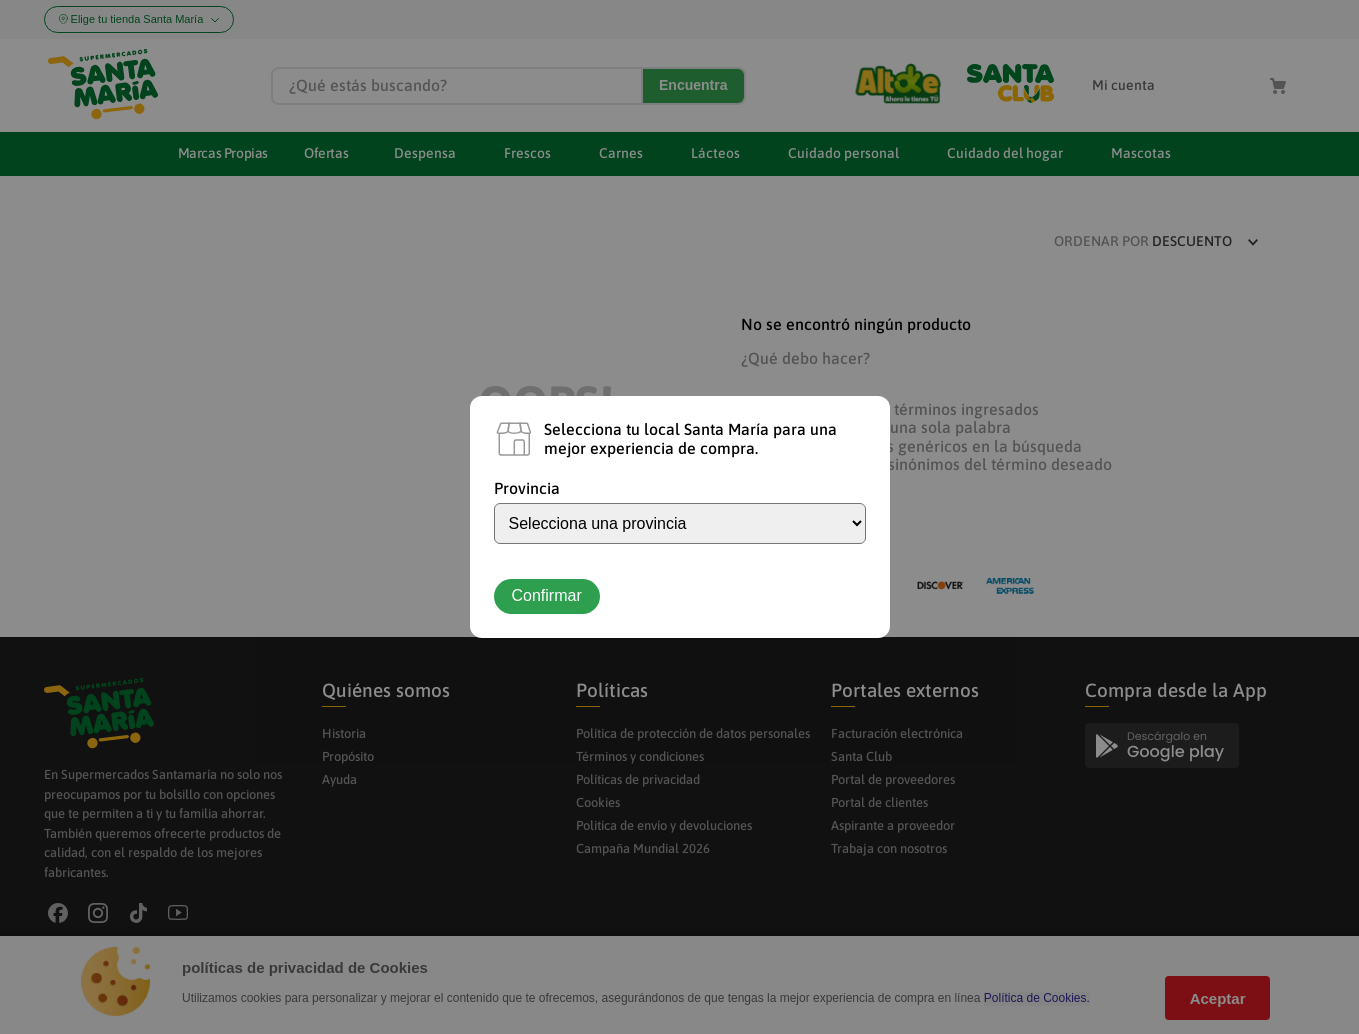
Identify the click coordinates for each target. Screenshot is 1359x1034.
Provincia (527, 488)
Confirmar (547, 595)
